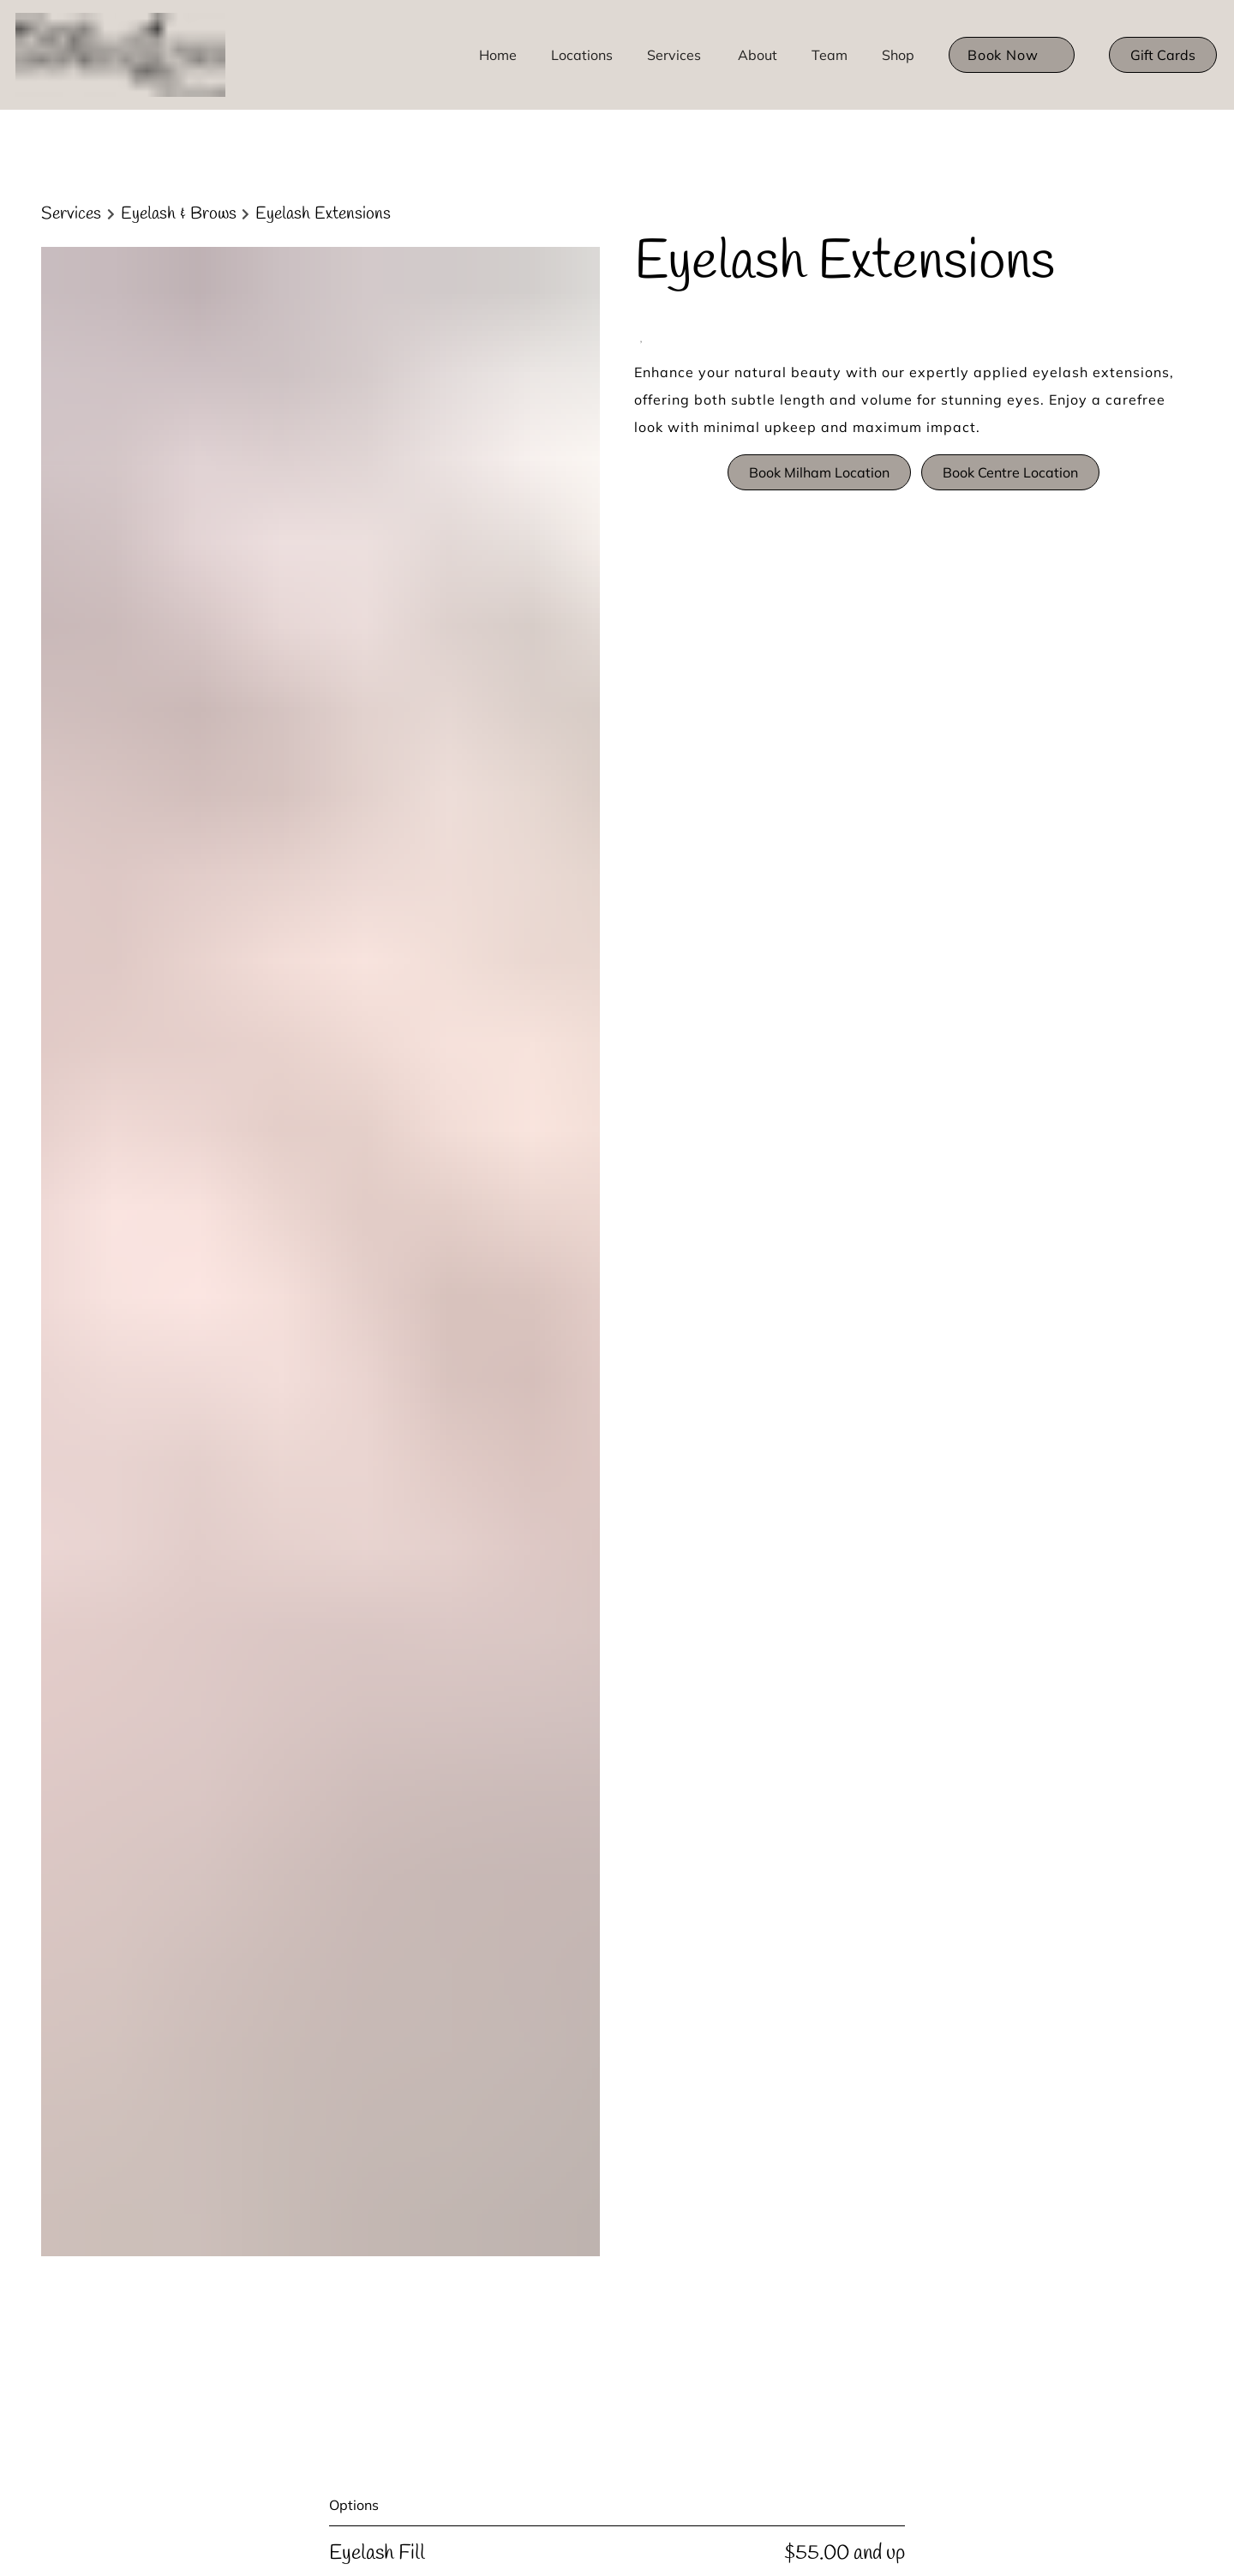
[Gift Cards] (1163, 55)
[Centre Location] (317, 2108)
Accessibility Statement (555, 1848)
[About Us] (298, 1869)
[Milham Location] (320, 2087)
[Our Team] (300, 1978)
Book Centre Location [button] (1010, 472)
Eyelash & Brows (179, 214)
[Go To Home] (122, 55)
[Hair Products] (311, 2022)
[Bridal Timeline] (315, 1913)
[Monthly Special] (318, 2043)
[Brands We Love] (319, 1957)
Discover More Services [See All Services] (137, 1162)
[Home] (498, 55)
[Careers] (293, 1999)
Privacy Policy (672, 1848)
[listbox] (757, 55)
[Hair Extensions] (317, 1934)
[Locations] (582, 55)
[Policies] (293, 1891)
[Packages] (299, 2065)
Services (71, 214)
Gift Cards (1162, 54)
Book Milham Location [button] (819, 472)
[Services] (674, 55)
